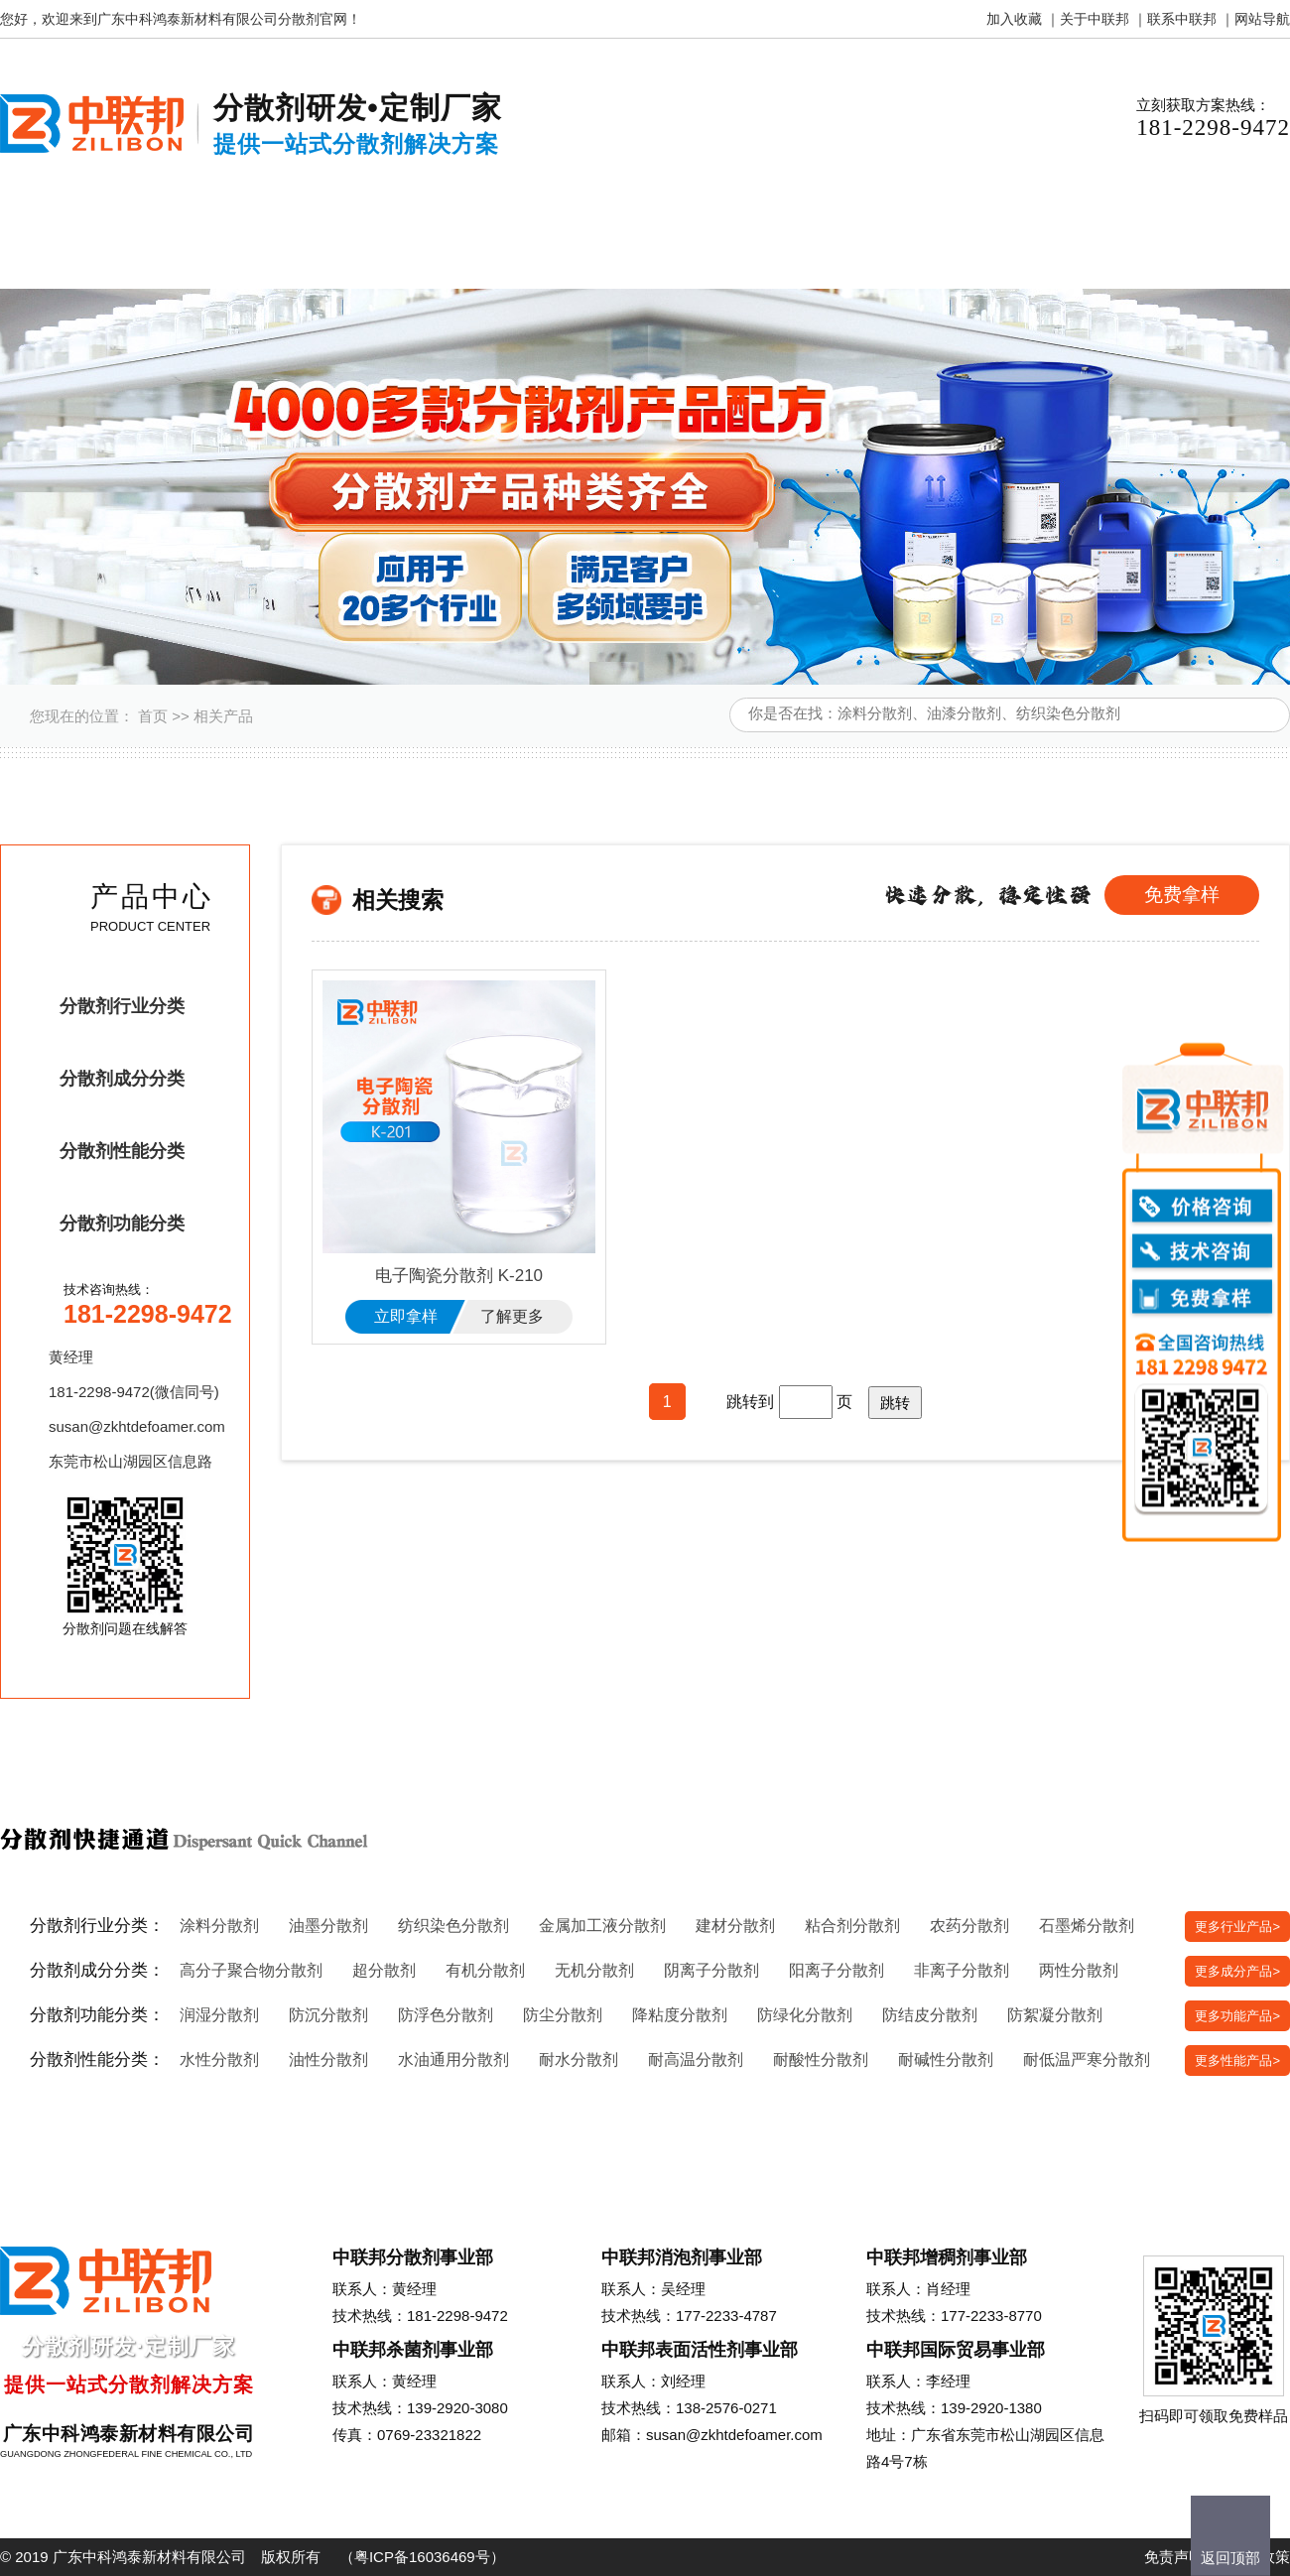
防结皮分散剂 (929, 2014)
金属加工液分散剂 (602, 1925)
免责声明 (1174, 2556)
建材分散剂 (735, 1925)
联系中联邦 (1182, 19)
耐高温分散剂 (695, 2059)
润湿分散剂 (219, 2014)
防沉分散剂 (328, 2014)
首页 (153, 716)
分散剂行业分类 (122, 1006)
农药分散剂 (969, 1925)
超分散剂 (384, 1970)
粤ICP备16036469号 (422, 2556)
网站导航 (1262, 19)
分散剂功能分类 (122, 1223)
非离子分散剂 (961, 1970)
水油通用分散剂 (453, 2059)
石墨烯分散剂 (1086, 1925)
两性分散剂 (1078, 1970)
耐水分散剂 (578, 2059)
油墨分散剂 (328, 1925)
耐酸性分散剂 (820, 2059)
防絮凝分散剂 (1054, 2014)
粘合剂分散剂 (852, 1925)
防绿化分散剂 (804, 2014)
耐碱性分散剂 (945, 2059)
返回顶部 (1230, 2557)
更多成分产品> (1237, 1971)
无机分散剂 (594, 1970)
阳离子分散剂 (836, 1970)
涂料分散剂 (219, 1925)
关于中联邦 (1094, 19)
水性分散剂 (219, 2059)
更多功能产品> (1237, 2015)
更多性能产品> (1237, 2060)
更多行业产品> (1237, 1926)
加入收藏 (1014, 19)
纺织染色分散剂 (453, 1925)
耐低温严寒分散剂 (1086, 2059)
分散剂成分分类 (122, 1079)
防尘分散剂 (562, 2014)
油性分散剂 (328, 2059)
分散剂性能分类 (122, 1151)
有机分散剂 (485, 1970)
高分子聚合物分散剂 (251, 1970)
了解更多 (512, 1316)
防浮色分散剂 (445, 2014)
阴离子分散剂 (711, 1970)
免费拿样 (1182, 894)
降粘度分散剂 (679, 2014)
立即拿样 (406, 1316)
